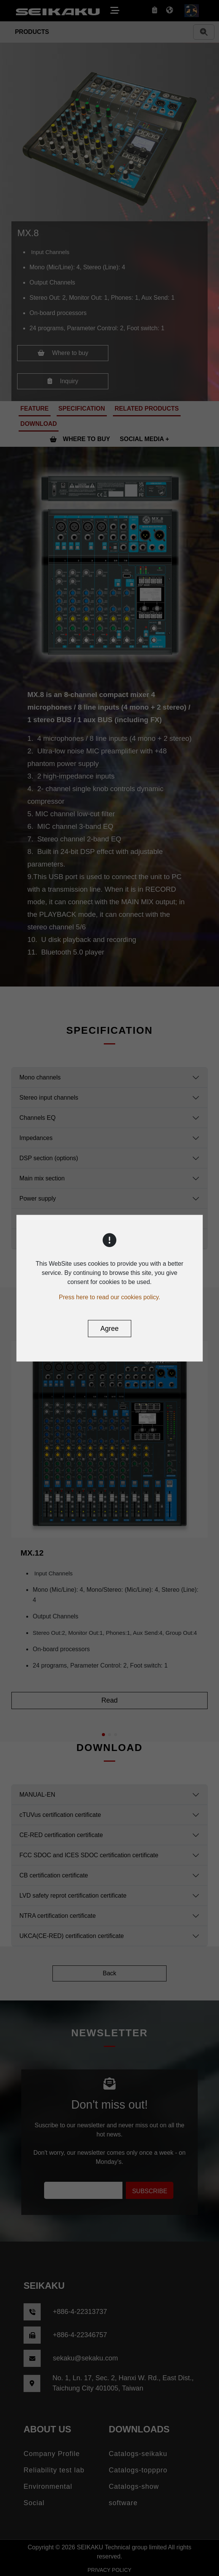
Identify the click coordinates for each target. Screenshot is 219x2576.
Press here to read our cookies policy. (109, 1297)
